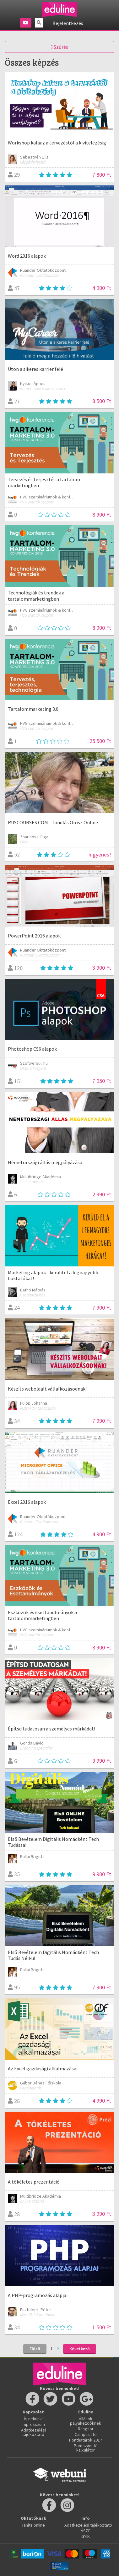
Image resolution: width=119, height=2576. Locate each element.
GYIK (85, 2536)
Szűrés (59, 47)
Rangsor (86, 2429)
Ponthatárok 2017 (85, 2440)
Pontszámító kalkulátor (86, 2448)
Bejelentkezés (67, 23)
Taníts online (33, 2525)
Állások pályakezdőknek (85, 2421)
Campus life (86, 2434)
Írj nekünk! (33, 2419)
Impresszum (33, 2424)
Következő (79, 2348)
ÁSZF (85, 2530)
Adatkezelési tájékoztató (33, 2432)
